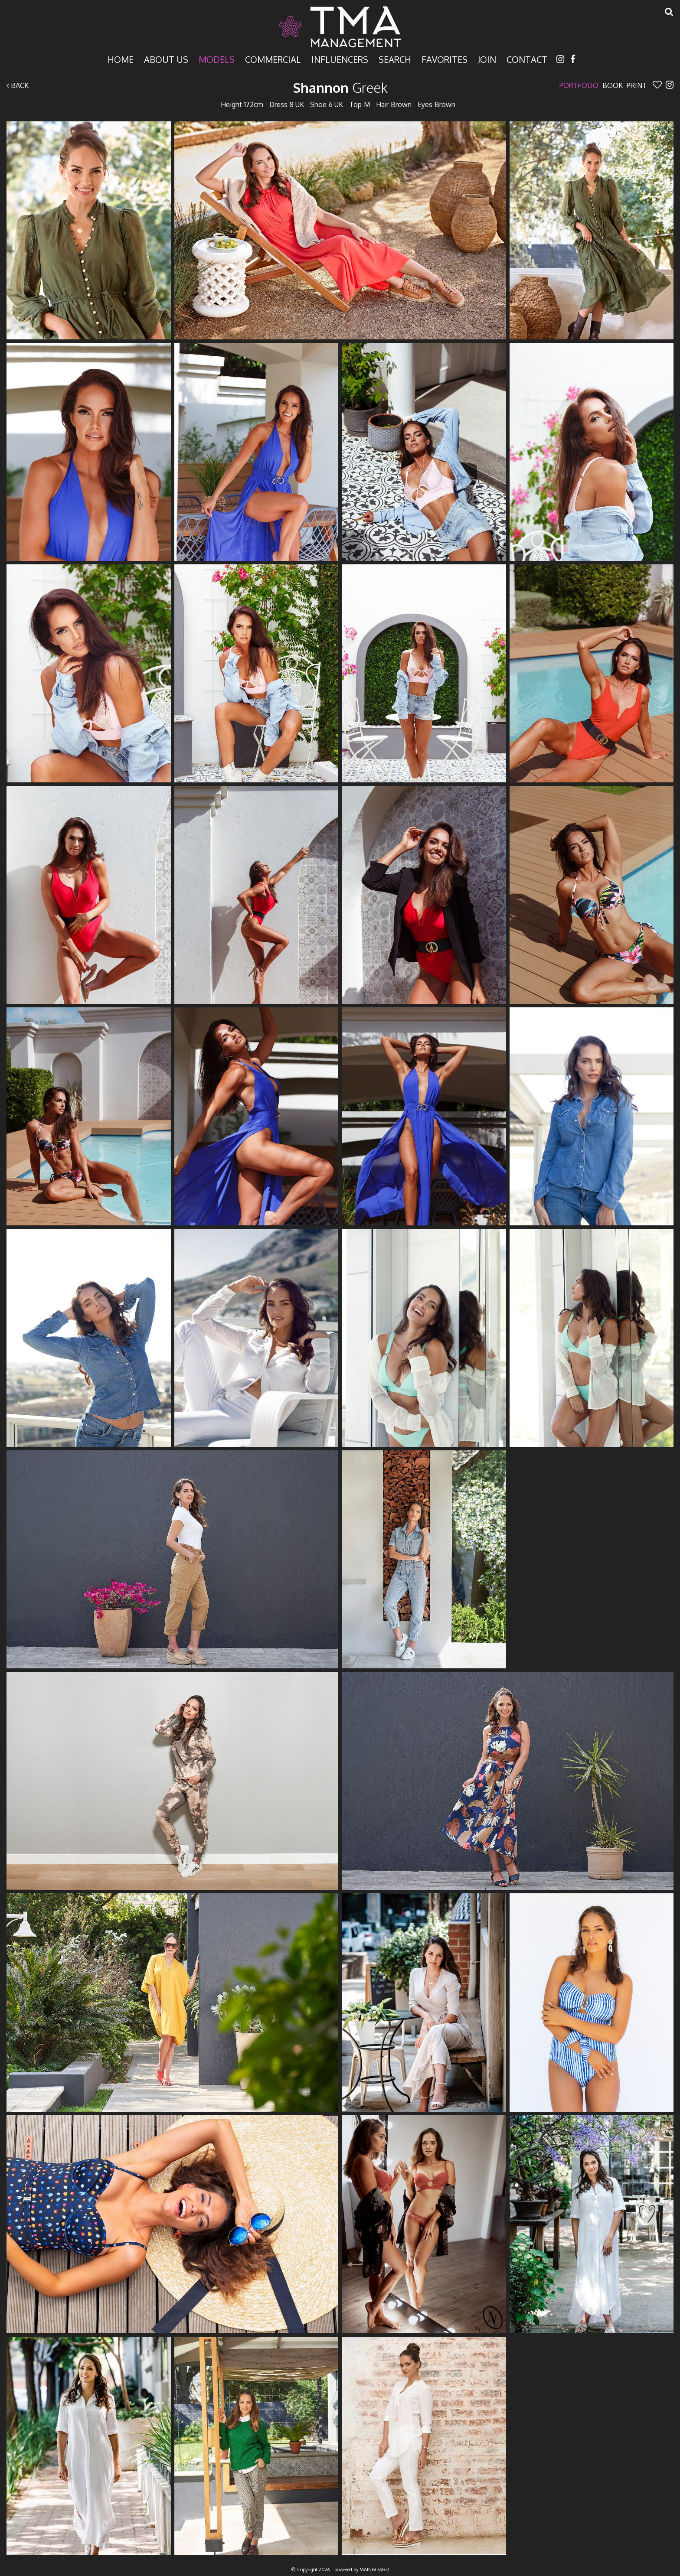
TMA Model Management (340, 27)
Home (121, 59)
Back (18, 85)
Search (395, 59)
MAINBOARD (374, 2569)
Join (487, 59)
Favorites (445, 59)
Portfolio (578, 85)
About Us (166, 59)
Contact (527, 59)
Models (217, 59)
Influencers (339, 59)
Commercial (273, 59)
